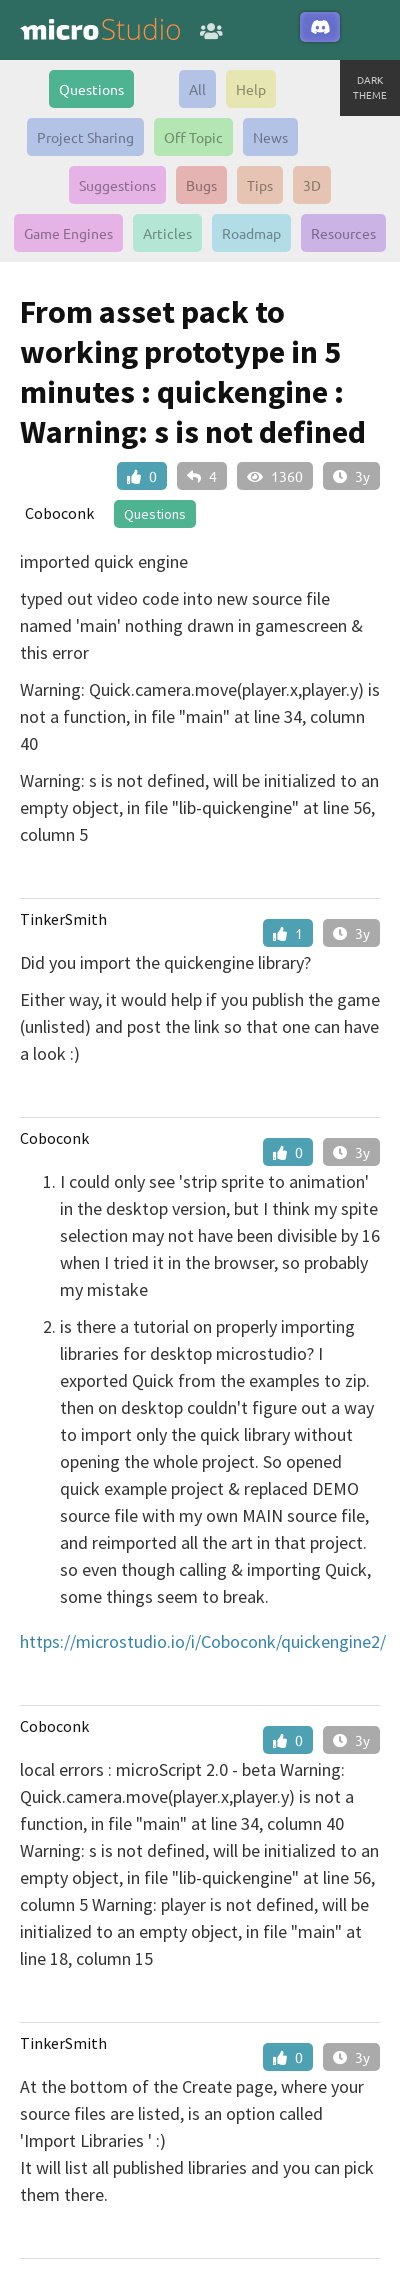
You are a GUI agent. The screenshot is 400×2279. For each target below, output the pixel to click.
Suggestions (117, 185)
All (197, 89)
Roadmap (251, 233)
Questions (91, 89)
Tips (260, 185)
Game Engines (68, 233)
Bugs (201, 185)
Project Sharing (85, 137)
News (270, 137)
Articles (167, 233)
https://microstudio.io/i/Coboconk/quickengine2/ (203, 1641)
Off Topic (193, 137)
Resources (343, 233)
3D (312, 185)
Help (251, 89)
